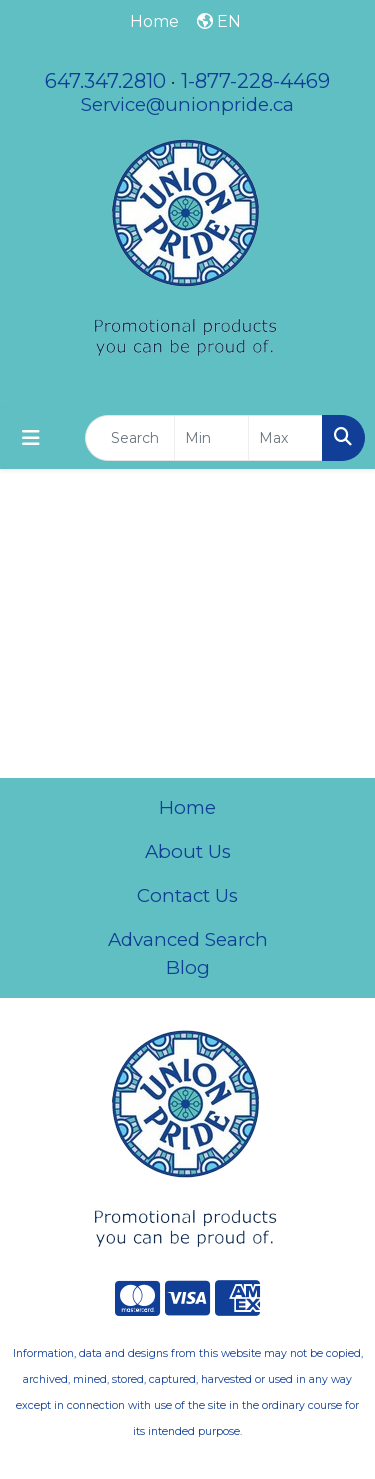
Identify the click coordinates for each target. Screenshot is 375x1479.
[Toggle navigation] (31, 438)
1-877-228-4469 (255, 81)
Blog (188, 967)
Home (187, 807)
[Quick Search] (130, 438)
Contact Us (187, 895)
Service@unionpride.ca (187, 104)
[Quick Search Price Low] (211, 438)
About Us (188, 851)
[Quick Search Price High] (285, 438)
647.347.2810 (105, 81)
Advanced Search (188, 939)
